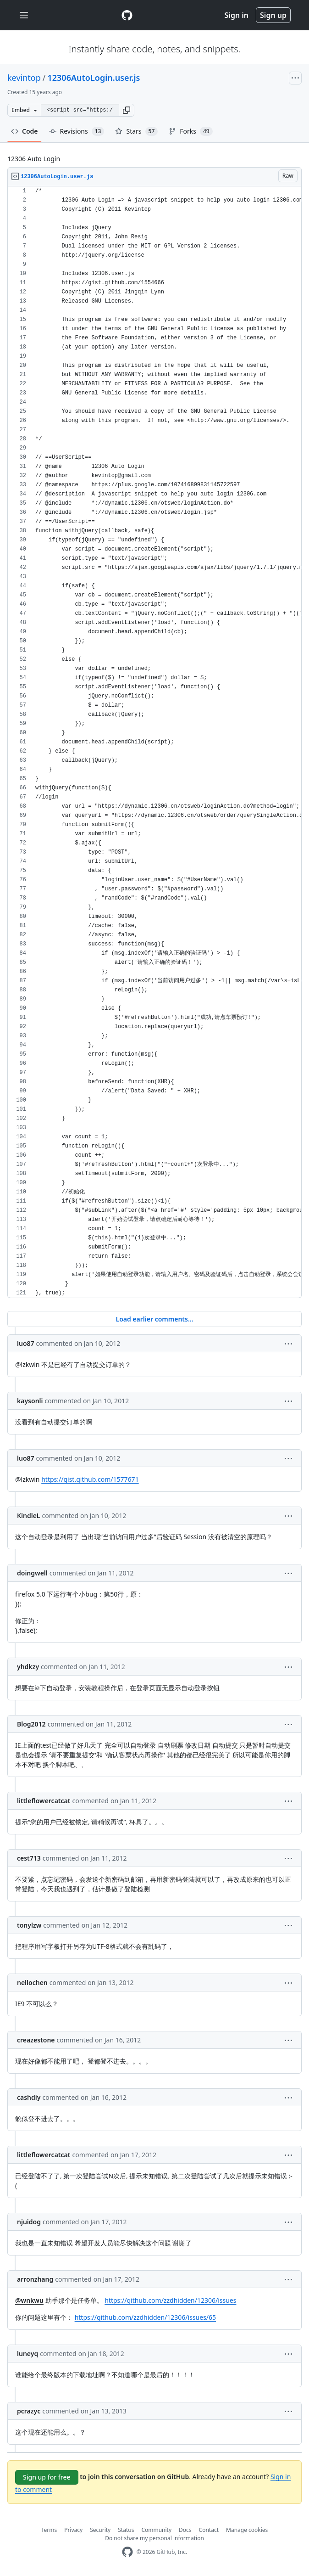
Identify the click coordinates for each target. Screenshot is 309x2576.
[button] (126, 110)
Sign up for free (47, 2477)
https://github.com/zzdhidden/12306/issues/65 (145, 2317)
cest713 (29, 1858)
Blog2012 (31, 1724)
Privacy (73, 2530)
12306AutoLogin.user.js (93, 77)
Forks (190, 131)
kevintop (24, 77)
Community (156, 2530)
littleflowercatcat (43, 1800)
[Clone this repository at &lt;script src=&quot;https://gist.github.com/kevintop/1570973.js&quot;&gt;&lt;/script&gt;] (80, 110)
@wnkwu (29, 2300)
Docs (185, 2530)
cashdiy (28, 2097)
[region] (154, 742)
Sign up (273, 15)
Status (126, 2530)
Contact (209, 2530)
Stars (136, 131)
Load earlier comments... (154, 1319)
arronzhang (35, 2279)
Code (24, 131)
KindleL (28, 1515)
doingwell (32, 1573)
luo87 (25, 1343)
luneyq (27, 2353)
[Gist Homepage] (126, 15)
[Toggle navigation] (23, 15)
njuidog (29, 2221)
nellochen (32, 1982)
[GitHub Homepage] (127, 2552)
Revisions (77, 131)
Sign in (236, 15)
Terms (49, 2530)
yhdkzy (28, 1666)
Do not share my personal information (154, 2538)
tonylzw (29, 1925)
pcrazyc (28, 2411)
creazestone (36, 2040)
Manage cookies (247, 2530)
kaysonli (30, 1400)
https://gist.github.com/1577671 (89, 1479)
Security (100, 2530)
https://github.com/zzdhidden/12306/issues (170, 2300)
